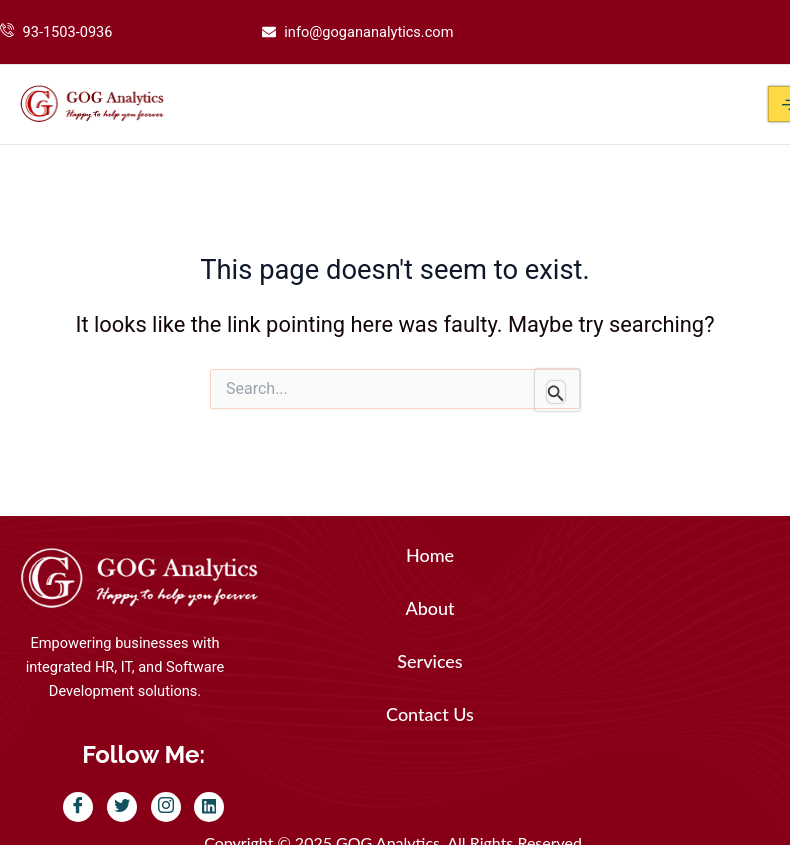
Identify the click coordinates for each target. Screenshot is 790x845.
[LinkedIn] (209, 807)
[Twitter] (122, 807)
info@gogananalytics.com (368, 32)
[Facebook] (78, 807)
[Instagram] (166, 807)
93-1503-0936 (68, 32)
